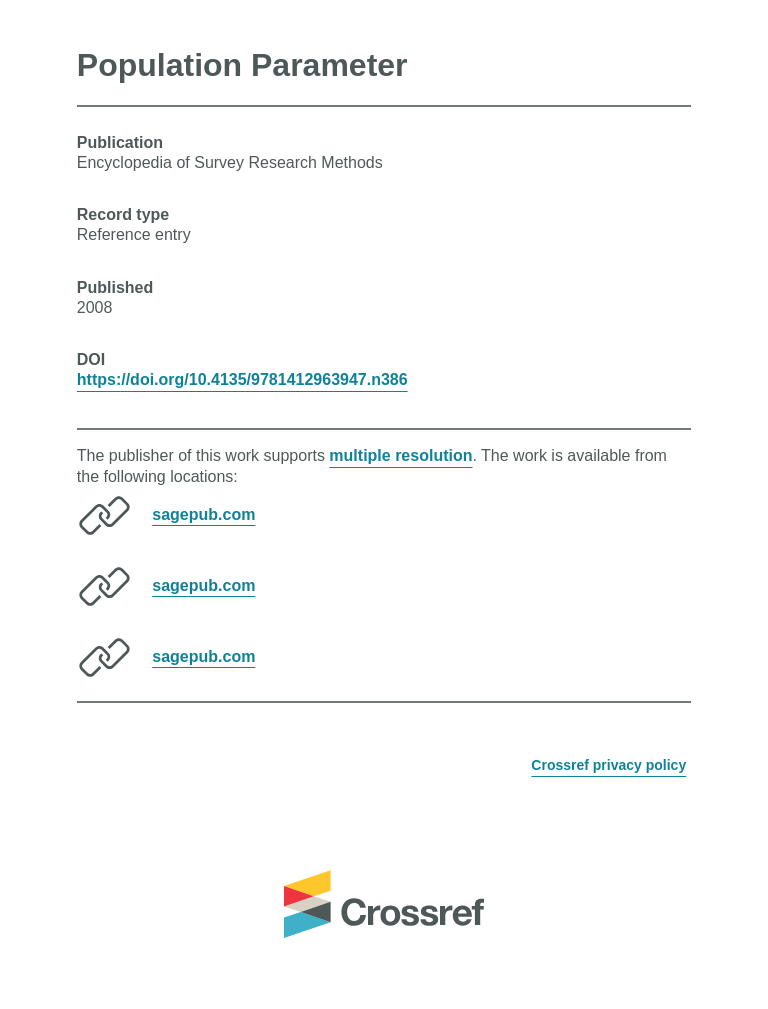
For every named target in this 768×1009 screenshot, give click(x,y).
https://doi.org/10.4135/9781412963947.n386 (242, 379)
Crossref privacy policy (608, 765)
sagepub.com (203, 513)
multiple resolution (400, 455)
